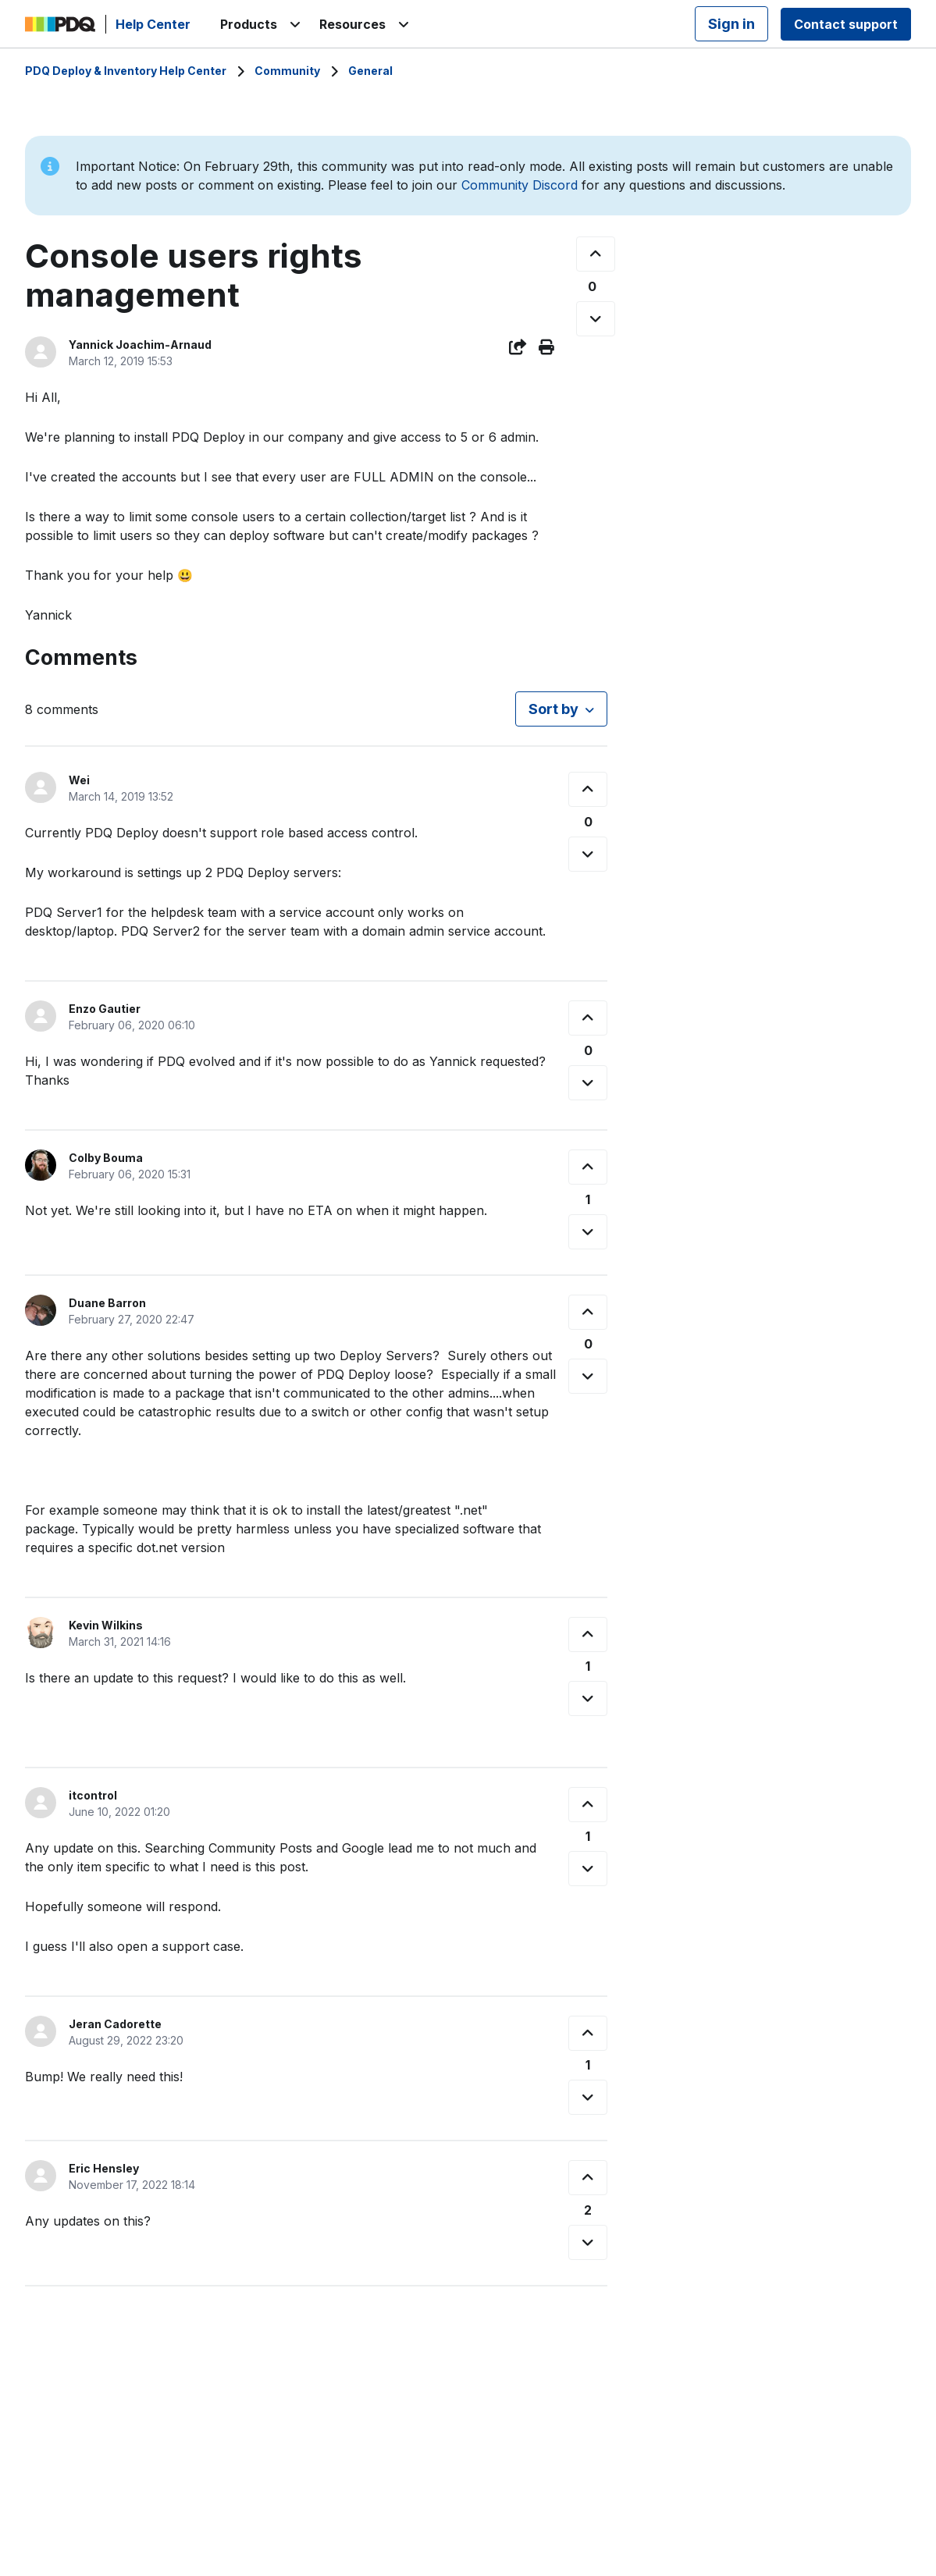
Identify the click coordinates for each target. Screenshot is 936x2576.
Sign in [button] (731, 24)
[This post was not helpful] (595, 318)
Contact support (846, 24)
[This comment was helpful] (587, 789)
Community (287, 70)
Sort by (553, 709)
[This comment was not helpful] (587, 854)
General (370, 70)
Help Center (153, 24)
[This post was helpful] (595, 254)
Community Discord (519, 185)
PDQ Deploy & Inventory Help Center (125, 70)
